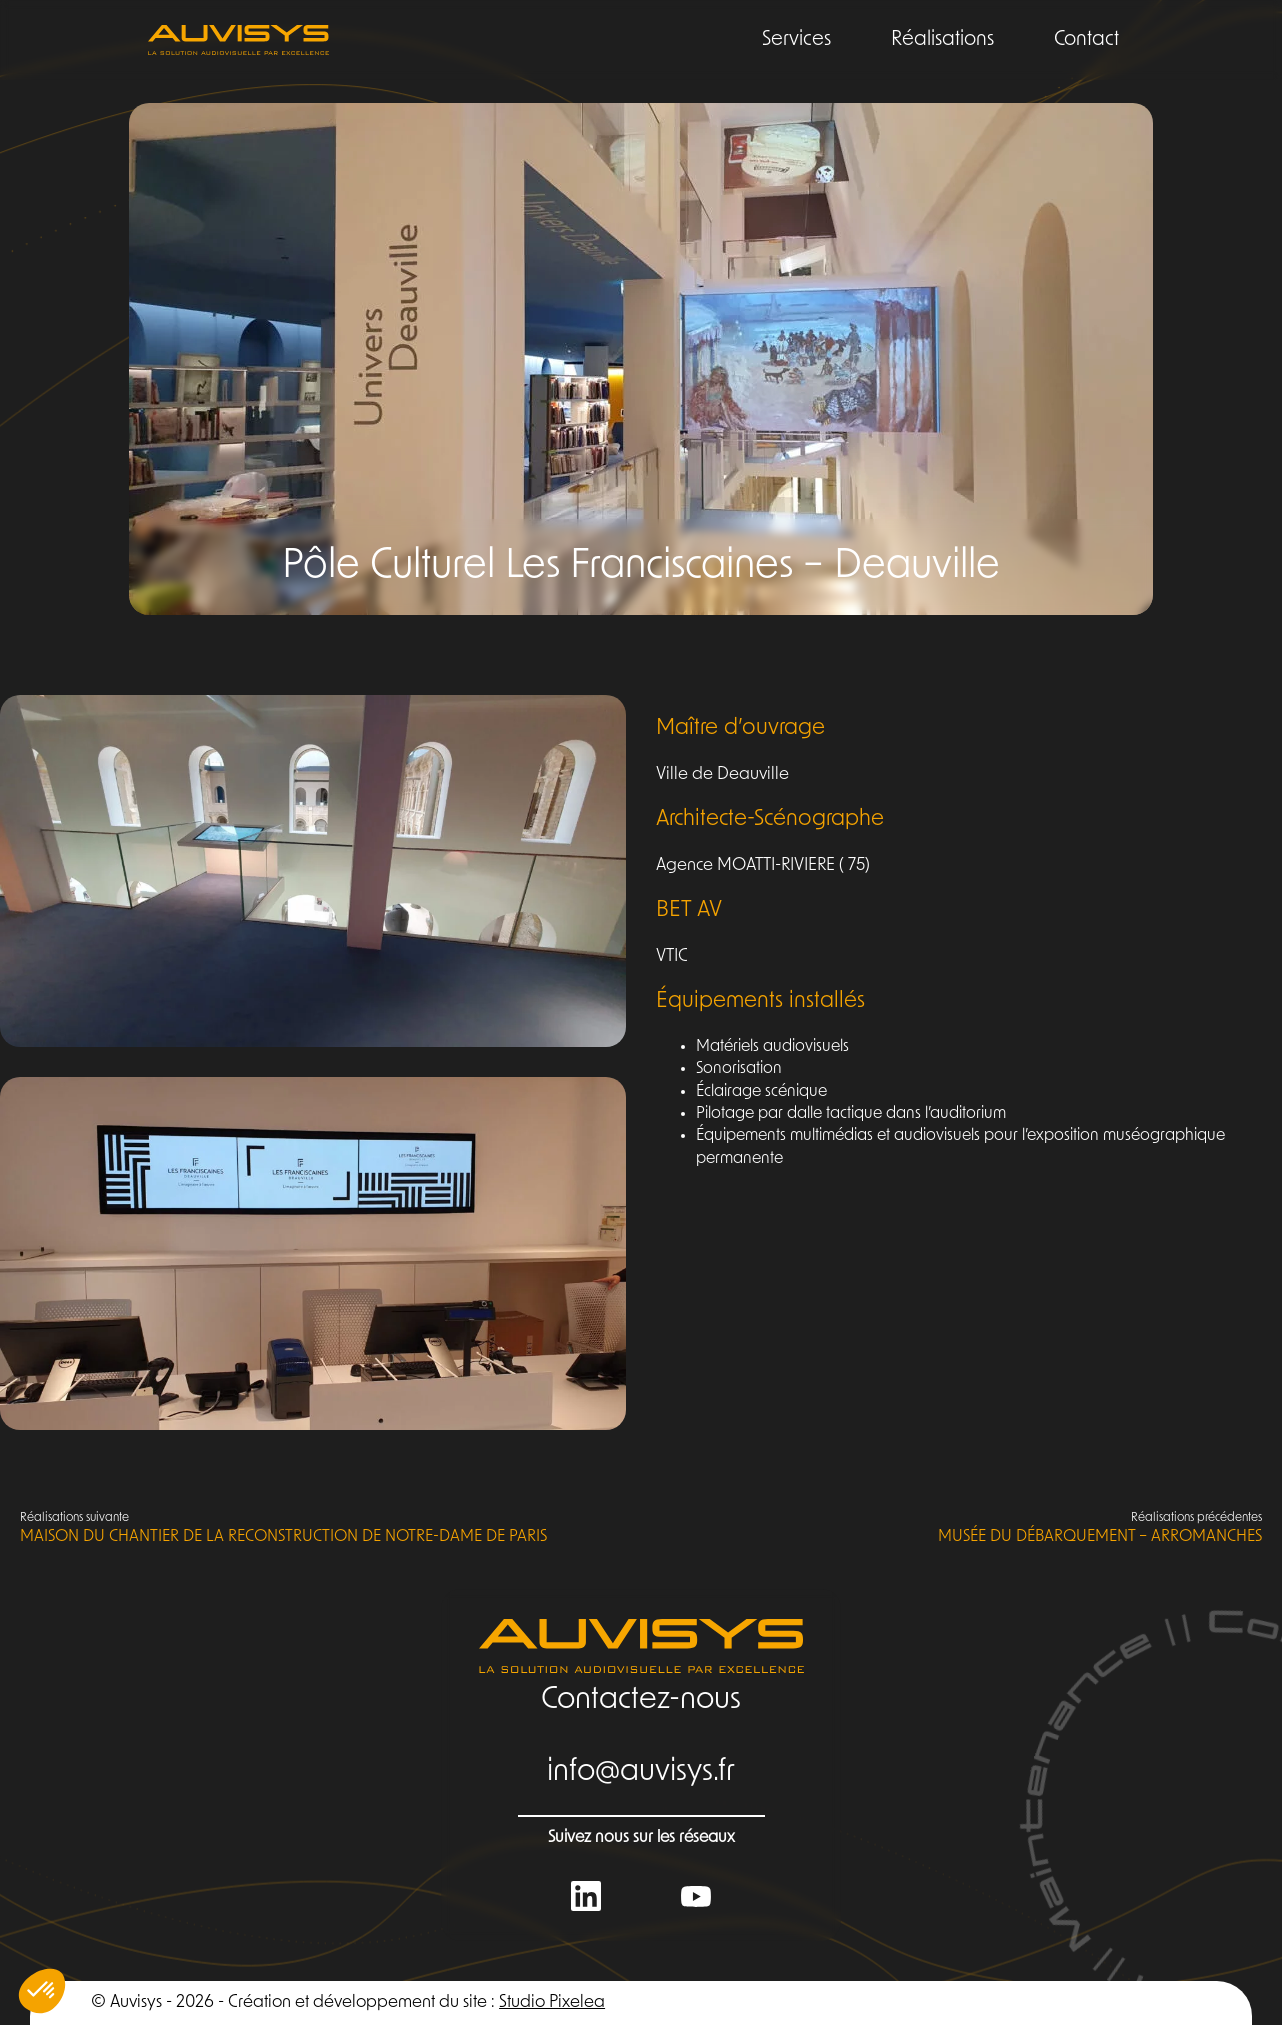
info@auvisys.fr (641, 1772)
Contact (1086, 40)
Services (796, 40)
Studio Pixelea (552, 2002)
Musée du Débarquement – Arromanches (1100, 1528)
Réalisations (942, 40)
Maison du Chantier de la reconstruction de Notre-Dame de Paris (283, 1528)
